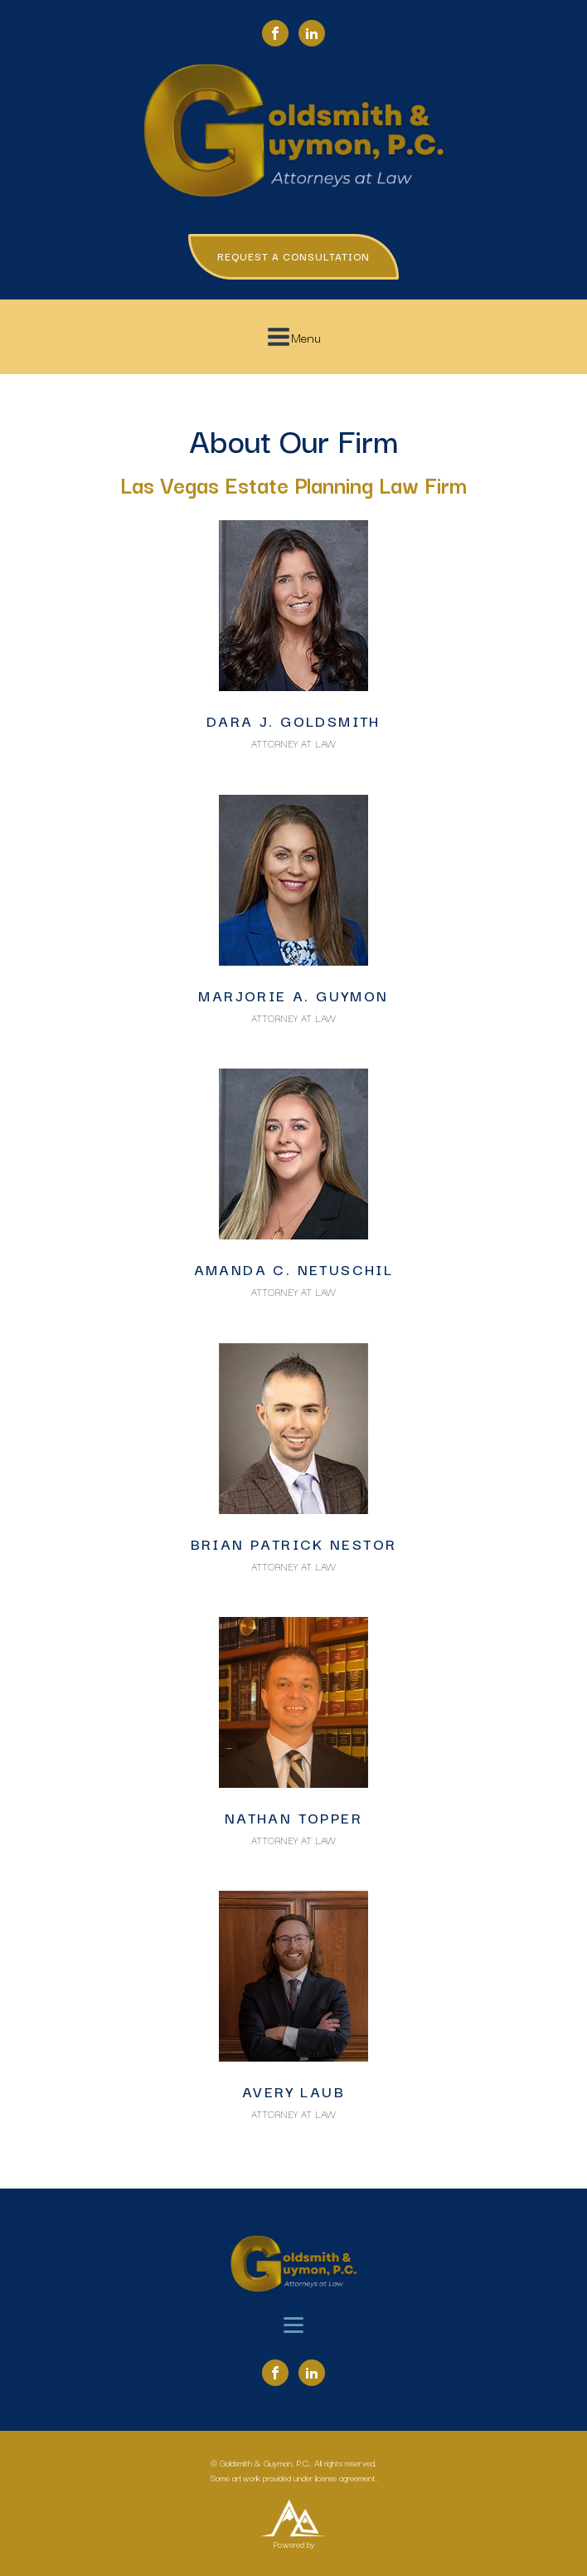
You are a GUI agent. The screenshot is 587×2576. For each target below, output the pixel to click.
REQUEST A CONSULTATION (293, 256)
